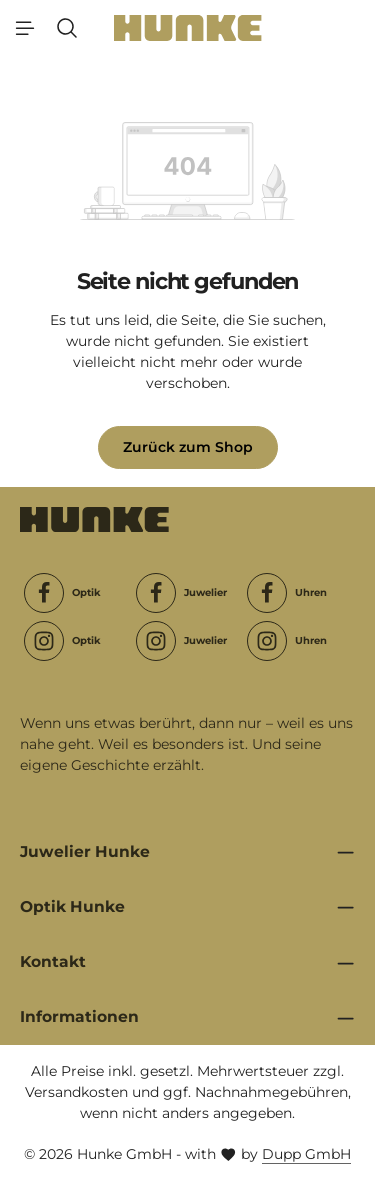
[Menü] (25, 28)
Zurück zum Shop (188, 447)
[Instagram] (44, 641)
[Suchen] (67, 28)
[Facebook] (44, 593)
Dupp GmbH (306, 1154)
